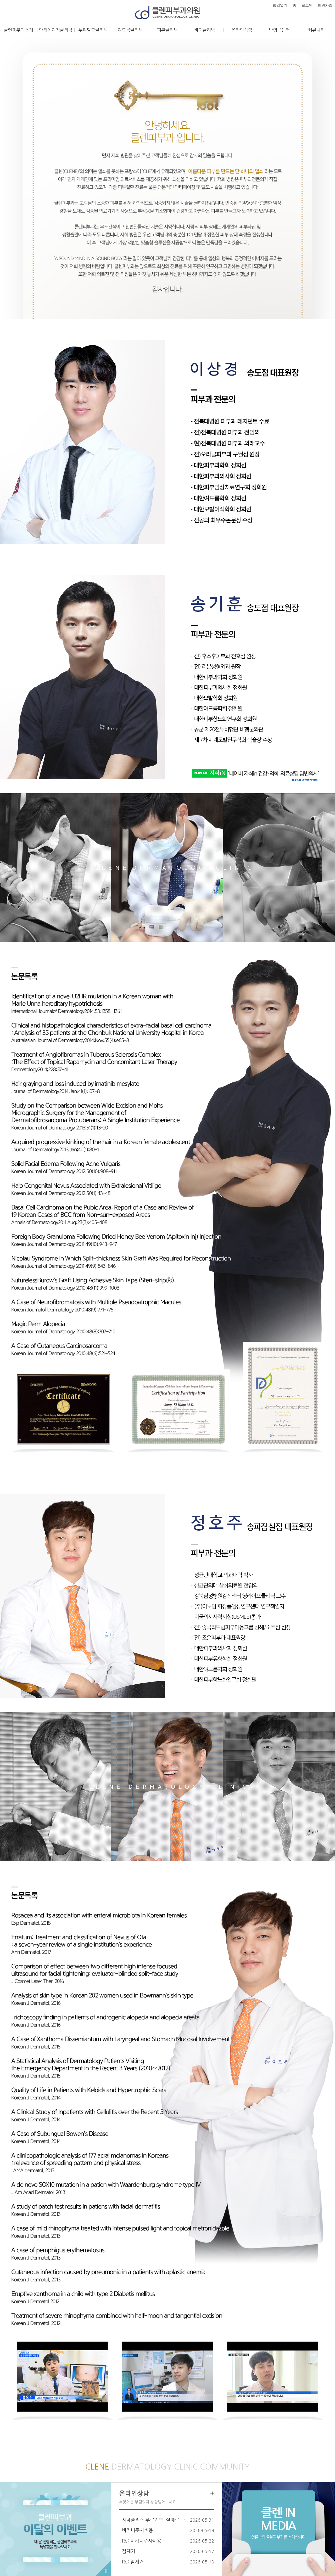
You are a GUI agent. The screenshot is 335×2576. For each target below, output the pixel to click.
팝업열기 (280, 5)
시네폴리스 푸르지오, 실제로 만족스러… (155, 2520)
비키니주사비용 (137, 2530)
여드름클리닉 (130, 30)
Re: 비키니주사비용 (141, 2541)
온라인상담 (241, 30)
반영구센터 (279, 30)
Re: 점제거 (133, 2562)
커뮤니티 (316, 30)
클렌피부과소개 (18, 30)
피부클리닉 (167, 30)
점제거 (128, 2551)
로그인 (307, 5)
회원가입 (325, 5)
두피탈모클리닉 (93, 30)
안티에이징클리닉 (55, 30)
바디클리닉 (204, 30)
